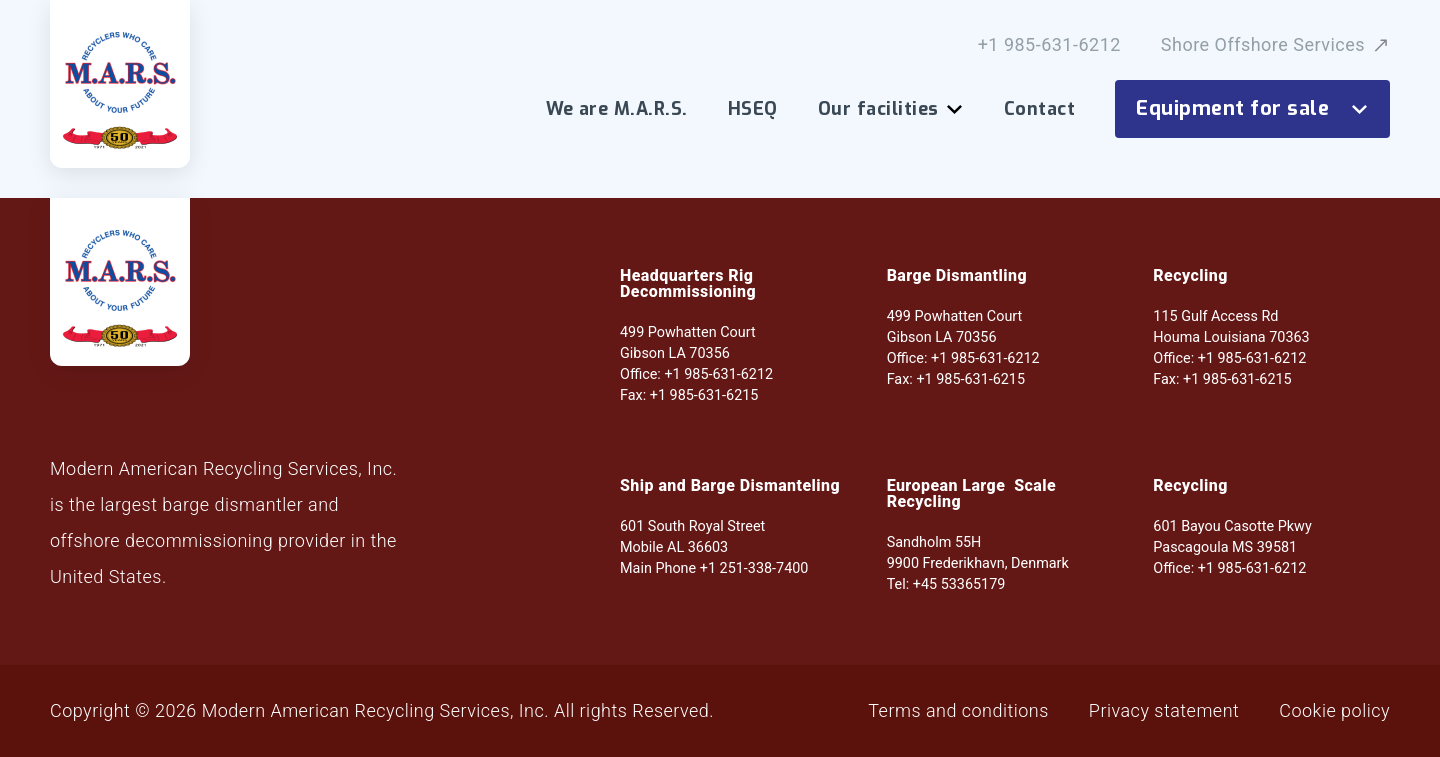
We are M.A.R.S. (617, 109)
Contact (1039, 109)
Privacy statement (1164, 711)
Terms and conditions (958, 711)
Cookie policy (1334, 711)
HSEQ (753, 109)
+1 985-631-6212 (1049, 45)
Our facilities (891, 109)
